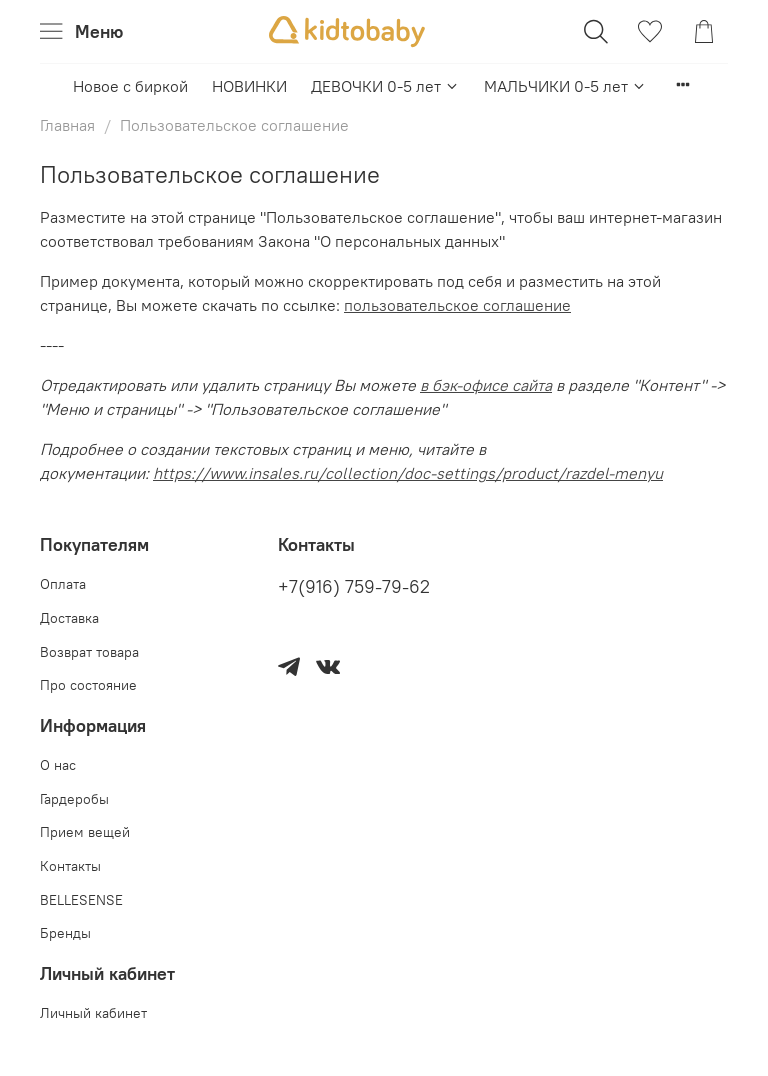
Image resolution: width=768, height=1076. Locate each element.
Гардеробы (74, 799)
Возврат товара (89, 652)
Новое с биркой (130, 86)
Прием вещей (85, 832)
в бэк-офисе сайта (486, 385)
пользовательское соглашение (457, 305)
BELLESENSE (81, 900)
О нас (58, 765)
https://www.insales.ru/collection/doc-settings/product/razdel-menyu (408, 473)
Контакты (70, 866)
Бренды (65, 933)
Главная (67, 125)
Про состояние (88, 685)
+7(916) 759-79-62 (354, 587)
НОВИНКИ (249, 86)
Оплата (63, 584)
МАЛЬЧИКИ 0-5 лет (565, 86)
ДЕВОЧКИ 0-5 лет (385, 86)
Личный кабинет (93, 1013)
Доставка (69, 618)
